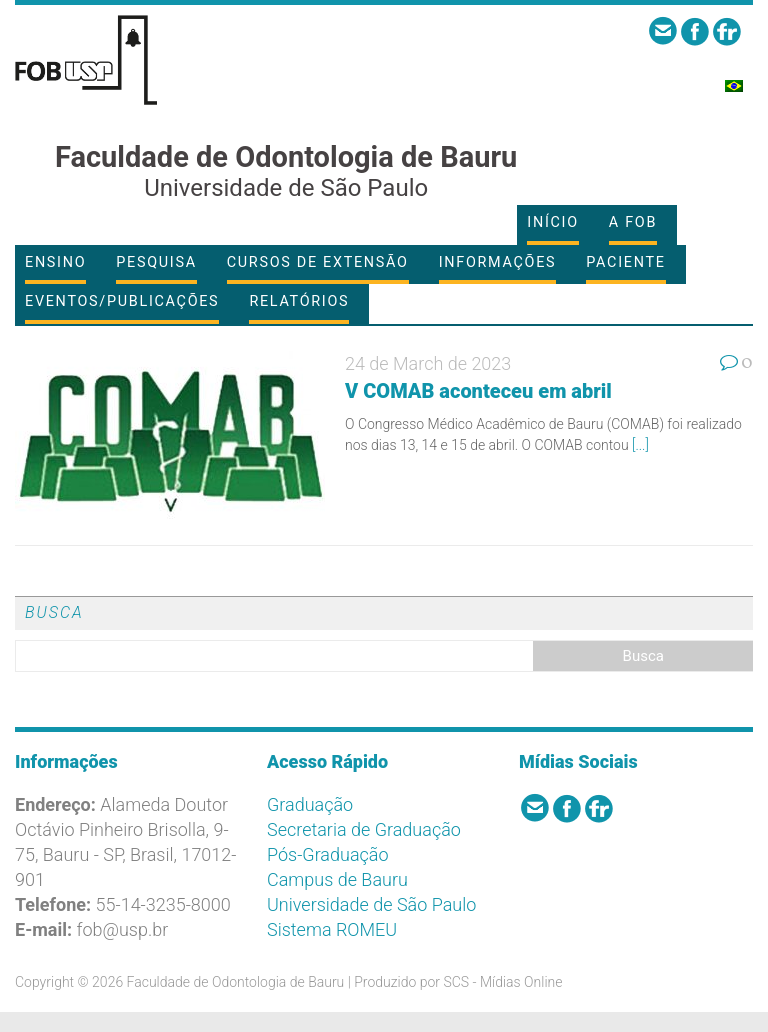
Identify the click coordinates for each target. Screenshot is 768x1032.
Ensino (55, 262)
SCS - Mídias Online (502, 982)
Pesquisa (156, 262)
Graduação (310, 804)
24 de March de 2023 (428, 363)
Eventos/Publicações (122, 301)
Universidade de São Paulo (371, 904)
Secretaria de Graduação (364, 829)
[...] (640, 445)
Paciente (625, 262)
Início (552, 222)
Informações (498, 262)
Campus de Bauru (337, 879)
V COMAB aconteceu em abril (478, 391)
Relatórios (299, 301)
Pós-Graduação (328, 854)
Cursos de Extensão (318, 262)
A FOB (633, 222)
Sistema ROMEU (332, 929)
